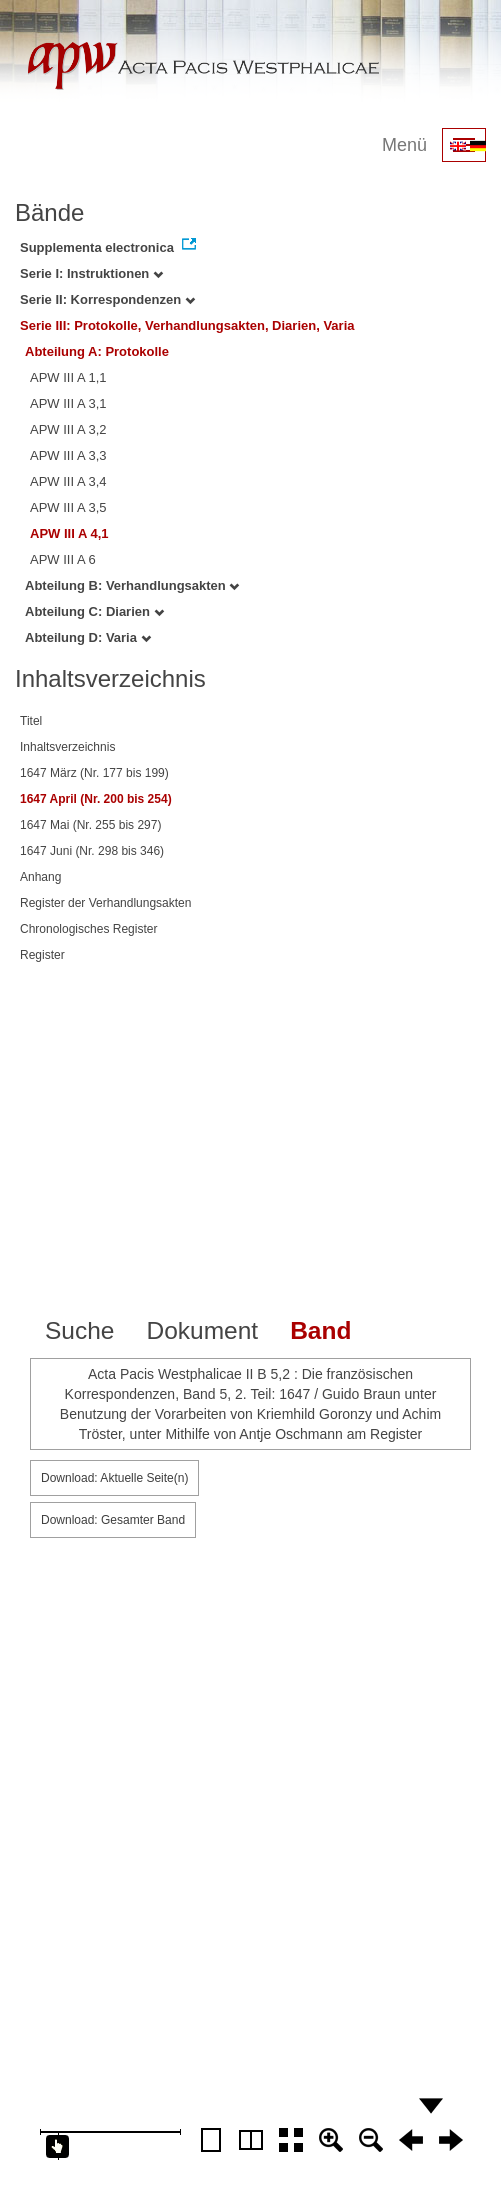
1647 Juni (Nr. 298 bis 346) (92, 851)
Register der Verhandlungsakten (105, 903)
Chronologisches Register (88, 929)
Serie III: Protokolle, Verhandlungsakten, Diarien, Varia (187, 325)
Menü (404, 145)
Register (42, 955)
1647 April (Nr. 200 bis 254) (96, 799)
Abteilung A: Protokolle (97, 351)
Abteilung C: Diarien (94, 611)
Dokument (202, 1330)
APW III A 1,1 (68, 377)
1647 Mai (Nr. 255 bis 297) (90, 825)
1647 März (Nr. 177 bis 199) (94, 773)
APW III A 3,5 (68, 507)
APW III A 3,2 (68, 429)
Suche (79, 1330)
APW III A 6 (63, 559)
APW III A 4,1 (69, 533)
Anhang (40, 877)
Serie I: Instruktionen (91, 273)
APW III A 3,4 (68, 481)
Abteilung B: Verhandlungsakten (132, 585)
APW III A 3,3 (68, 455)
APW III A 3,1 (68, 403)
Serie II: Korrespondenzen (107, 299)
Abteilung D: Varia (88, 637)
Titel (31, 721)
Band (320, 1330)
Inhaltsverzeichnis (67, 747)
